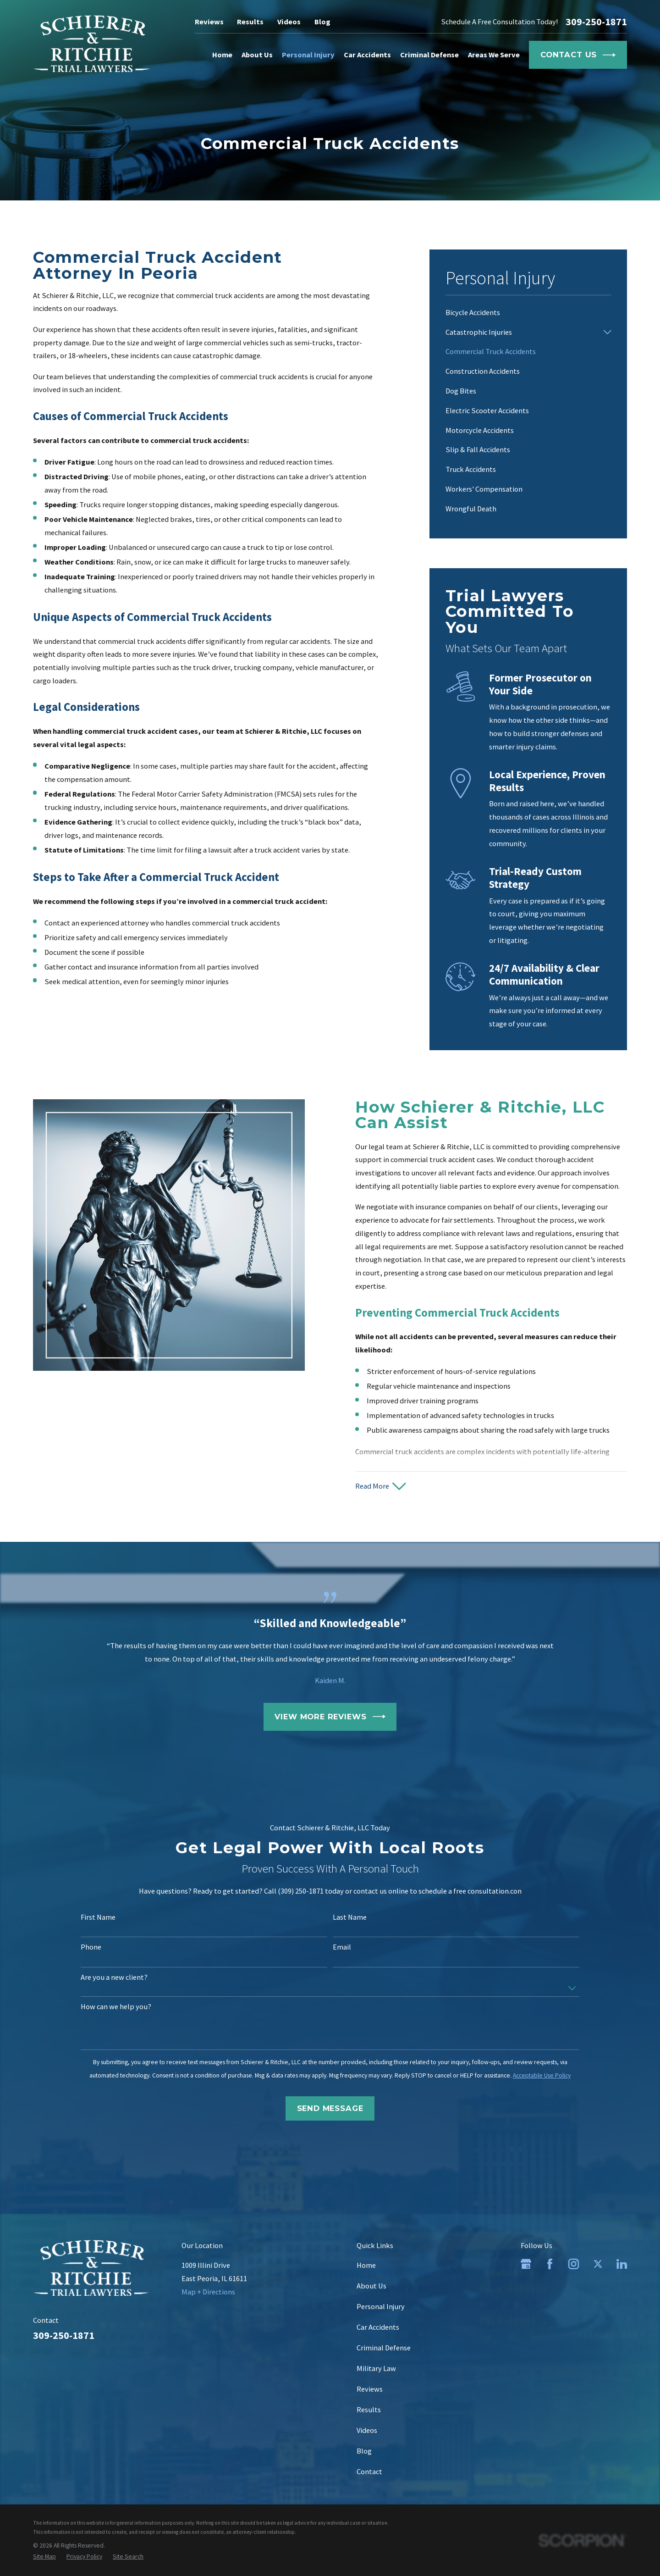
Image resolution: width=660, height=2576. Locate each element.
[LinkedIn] (621, 2264)
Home (366, 2265)
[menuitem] (528, 312)
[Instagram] (573, 2264)
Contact (369, 2471)
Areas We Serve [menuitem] (494, 54)
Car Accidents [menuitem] (367, 54)
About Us (371, 2285)
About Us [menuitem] (257, 54)
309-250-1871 (596, 22)
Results (250, 21)
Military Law (376, 2368)
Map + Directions (208, 2291)
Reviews (209, 21)
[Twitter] (598, 2264)
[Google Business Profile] (526, 2264)
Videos (289, 21)
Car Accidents (378, 2327)
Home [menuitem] (222, 54)
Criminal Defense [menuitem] (429, 54)
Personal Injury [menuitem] (308, 54)
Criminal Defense (384, 2347)
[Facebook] (549, 2264)
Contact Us (578, 55)
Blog (322, 21)
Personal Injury (381, 2306)
